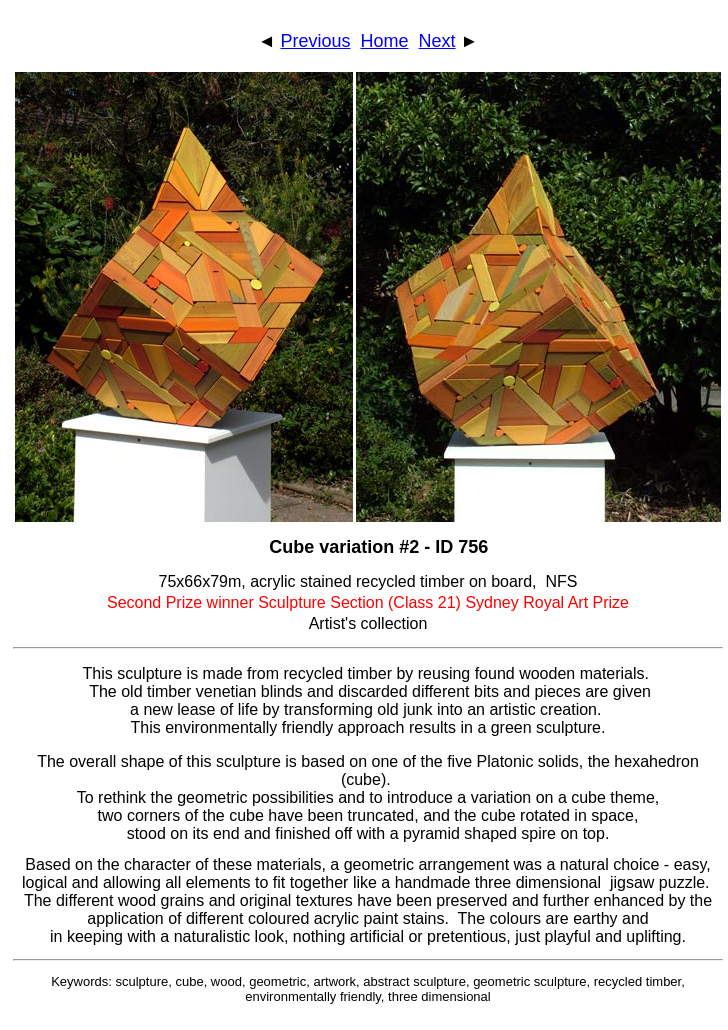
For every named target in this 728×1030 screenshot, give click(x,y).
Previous (315, 41)
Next (437, 41)
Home (385, 41)
